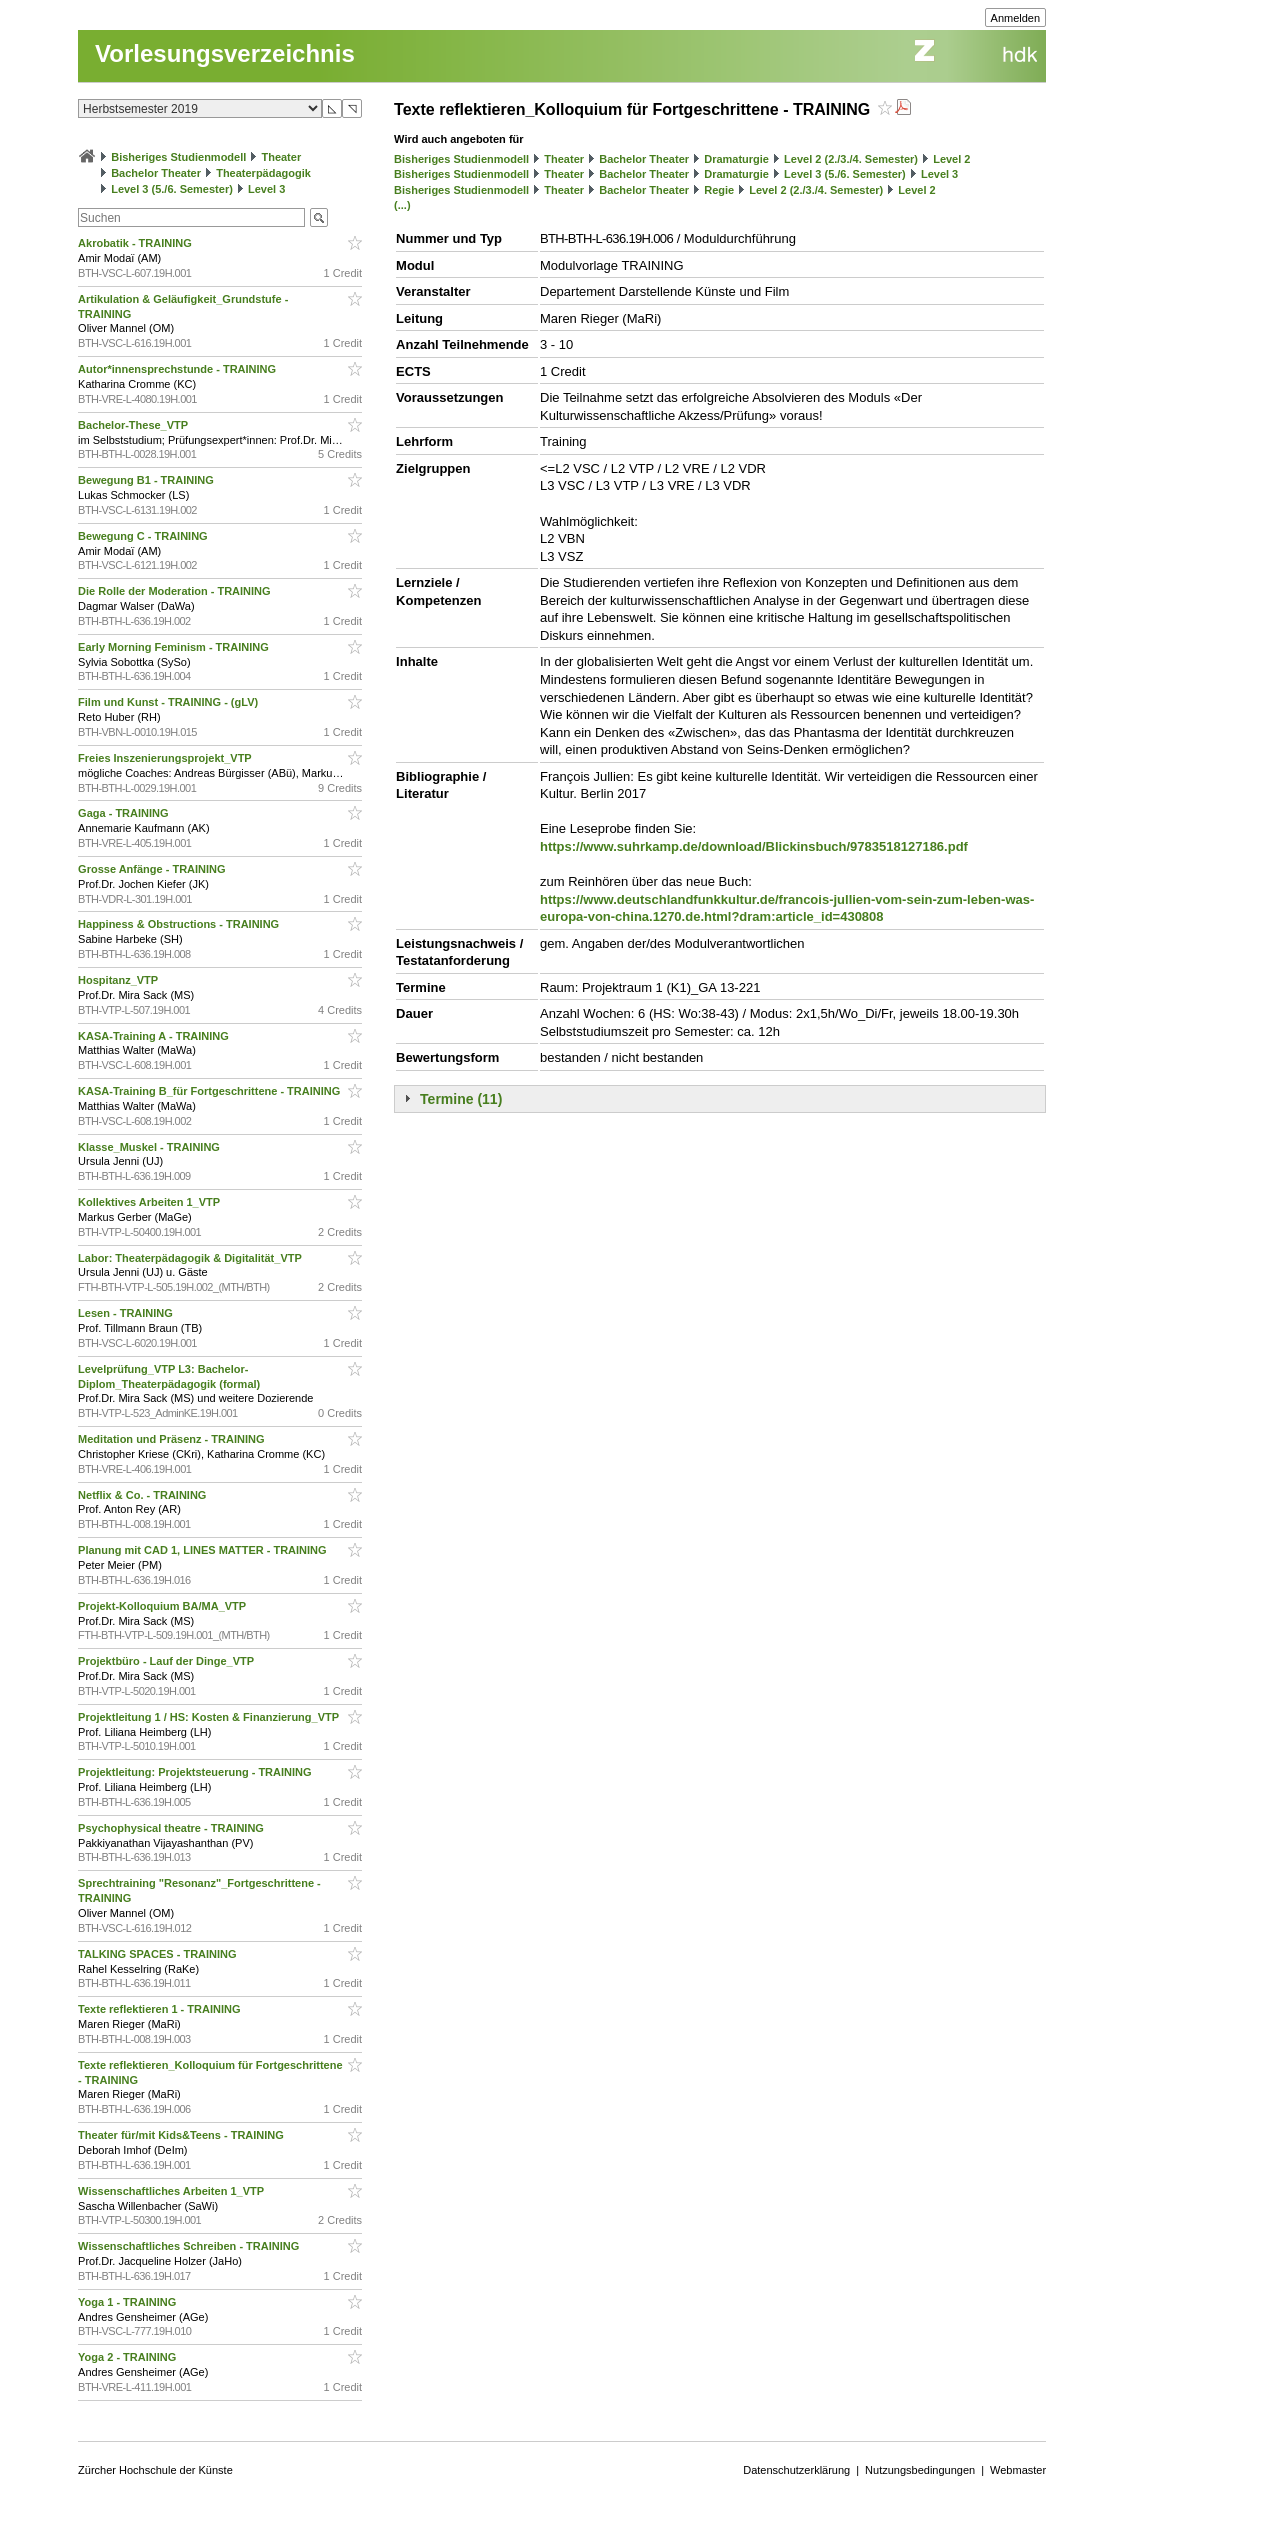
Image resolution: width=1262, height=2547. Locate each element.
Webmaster (1018, 2470)
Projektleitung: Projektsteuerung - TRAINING (196, 1772)
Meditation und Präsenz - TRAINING (172, 1439)
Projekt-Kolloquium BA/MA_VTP (163, 1606)
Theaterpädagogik (263, 173)
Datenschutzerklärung (796, 2470)
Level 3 (266, 189)
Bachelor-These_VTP (134, 425)
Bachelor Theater (156, 173)
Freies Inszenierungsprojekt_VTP (166, 758)
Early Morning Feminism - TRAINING (175, 647)
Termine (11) (461, 1099)
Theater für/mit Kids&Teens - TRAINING (182, 2135)
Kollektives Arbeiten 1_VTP (150, 1202)
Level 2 (951, 159)
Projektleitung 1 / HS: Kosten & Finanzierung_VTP (210, 1717)
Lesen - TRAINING (127, 1313)
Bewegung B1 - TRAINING (147, 480)
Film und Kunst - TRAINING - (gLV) (169, 702)
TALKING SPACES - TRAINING (159, 1954)
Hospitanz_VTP (119, 980)
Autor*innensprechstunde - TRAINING (178, 369)
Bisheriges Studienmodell (178, 157)
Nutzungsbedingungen (920, 2470)
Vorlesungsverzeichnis (225, 53)
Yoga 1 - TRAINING (128, 2302)
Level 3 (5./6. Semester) (172, 189)
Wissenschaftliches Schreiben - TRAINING (190, 2246)
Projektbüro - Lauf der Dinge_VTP (167, 1661)
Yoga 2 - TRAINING (128, 2357)
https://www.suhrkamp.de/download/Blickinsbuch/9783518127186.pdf (754, 846)
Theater (281, 157)
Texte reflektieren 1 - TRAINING (160, 2009)
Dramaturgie (736, 159)
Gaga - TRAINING (125, 813)
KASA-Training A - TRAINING (155, 1036)
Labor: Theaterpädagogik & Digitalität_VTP (191, 1258)
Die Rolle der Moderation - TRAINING (176, 591)
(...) (402, 205)
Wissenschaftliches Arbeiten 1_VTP (172, 2191)
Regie (719, 190)
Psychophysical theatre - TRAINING (172, 1828)
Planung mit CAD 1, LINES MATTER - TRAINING (204, 1550)
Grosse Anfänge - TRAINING (153, 869)
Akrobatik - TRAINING (136, 243)
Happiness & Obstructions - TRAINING (180, 924)
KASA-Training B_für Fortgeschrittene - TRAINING (210, 1091)
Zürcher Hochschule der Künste (155, 2470)
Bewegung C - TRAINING (144, 536)
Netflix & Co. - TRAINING (143, 1495)
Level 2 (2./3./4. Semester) (851, 159)
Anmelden (1016, 18)
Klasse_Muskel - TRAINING (150, 1147)
